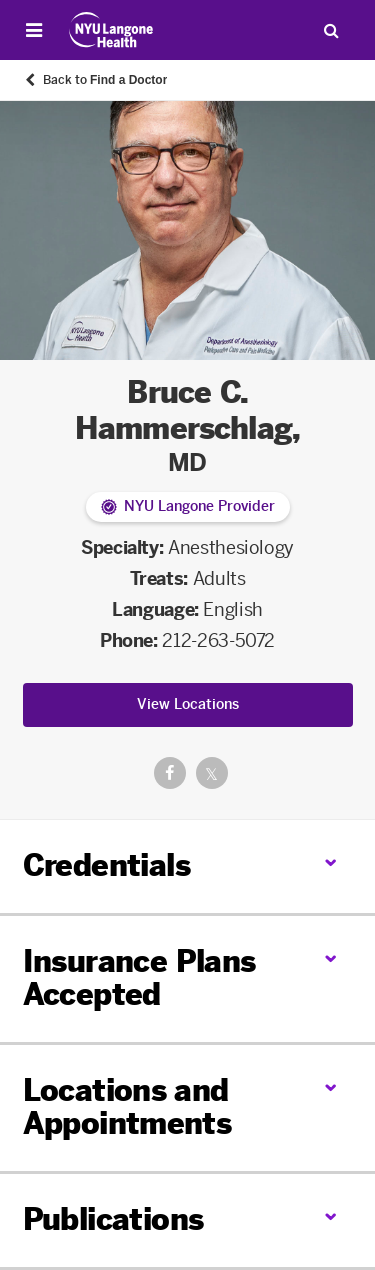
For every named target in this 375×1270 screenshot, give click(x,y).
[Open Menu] (34, 30)
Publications (113, 1220)
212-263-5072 (218, 641)
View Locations (188, 704)
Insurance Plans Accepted (139, 978)
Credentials (106, 866)
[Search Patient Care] (331, 30)
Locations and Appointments (127, 1107)
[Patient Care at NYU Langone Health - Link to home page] (111, 30)
